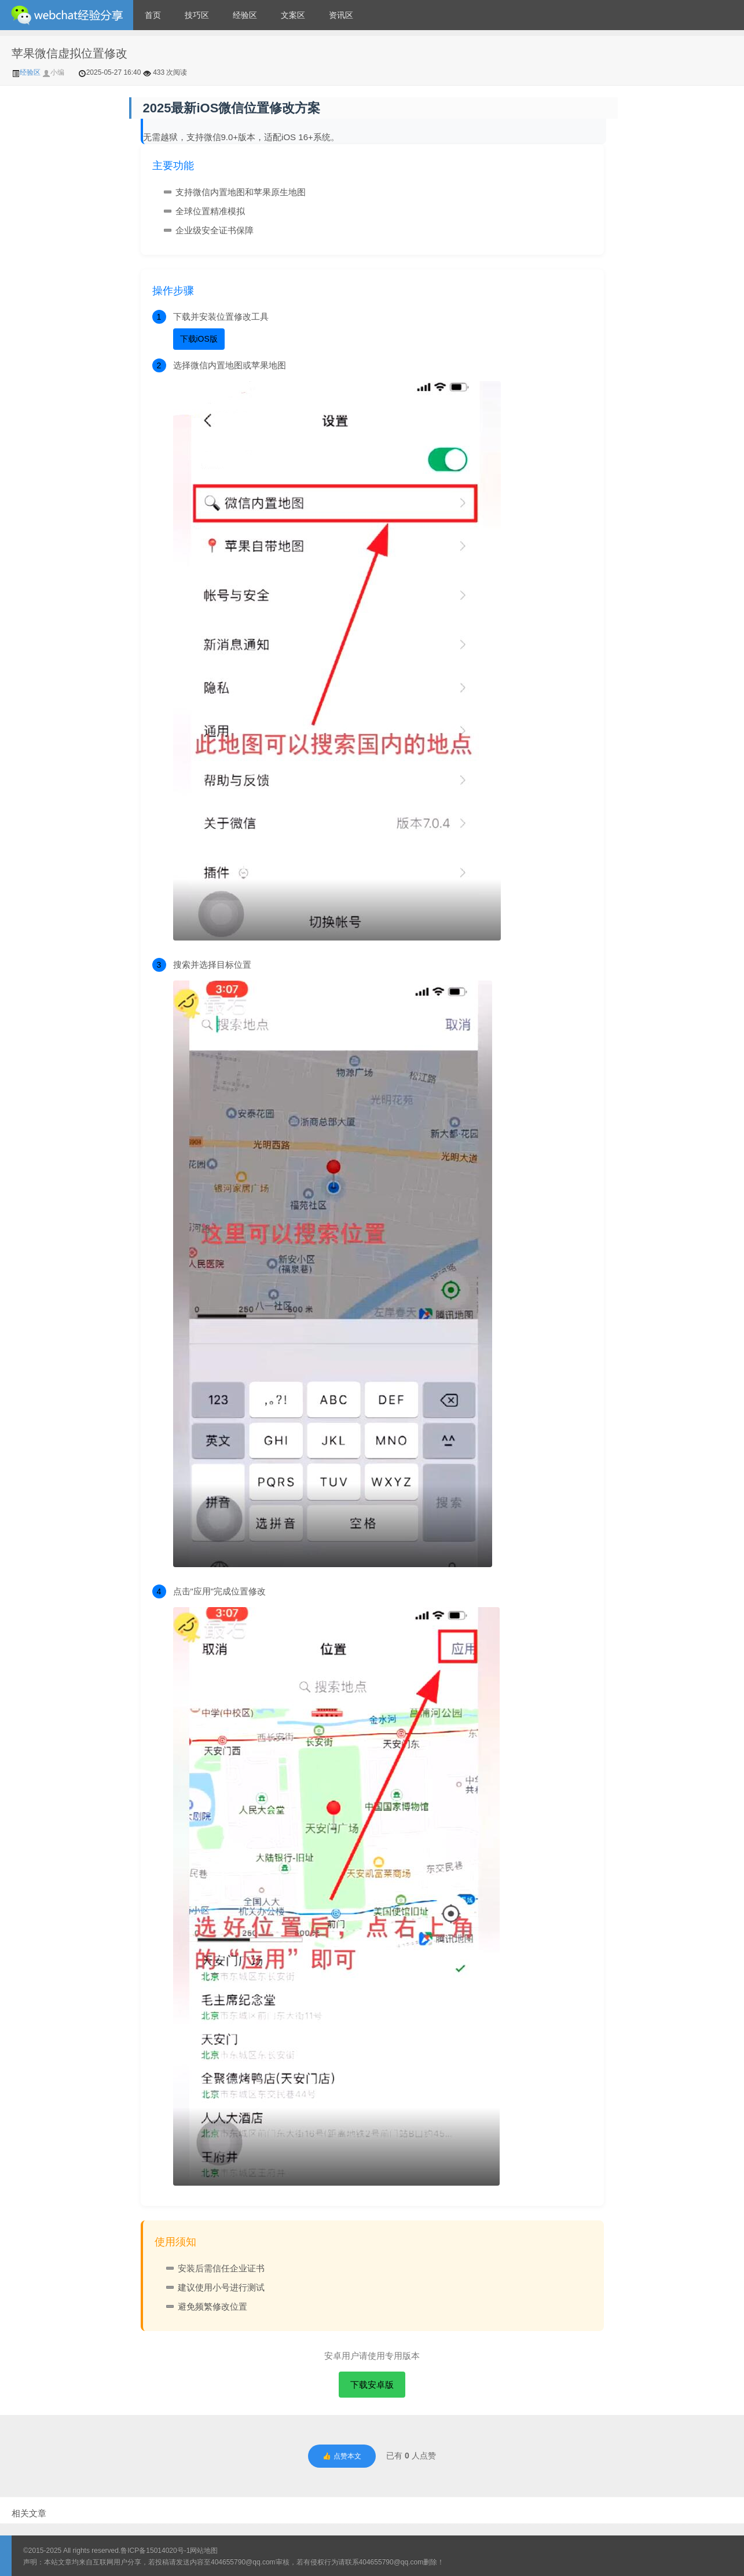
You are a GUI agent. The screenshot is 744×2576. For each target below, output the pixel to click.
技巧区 (197, 15)
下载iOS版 (199, 338)
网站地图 (204, 2550)
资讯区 (341, 15)
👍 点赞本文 (341, 2456)
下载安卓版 (372, 2385)
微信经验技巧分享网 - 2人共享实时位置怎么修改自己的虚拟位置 (66, 15)
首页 (153, 15)
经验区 (245, 15)
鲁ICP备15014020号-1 (155, 2550)
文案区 (293, 15)
